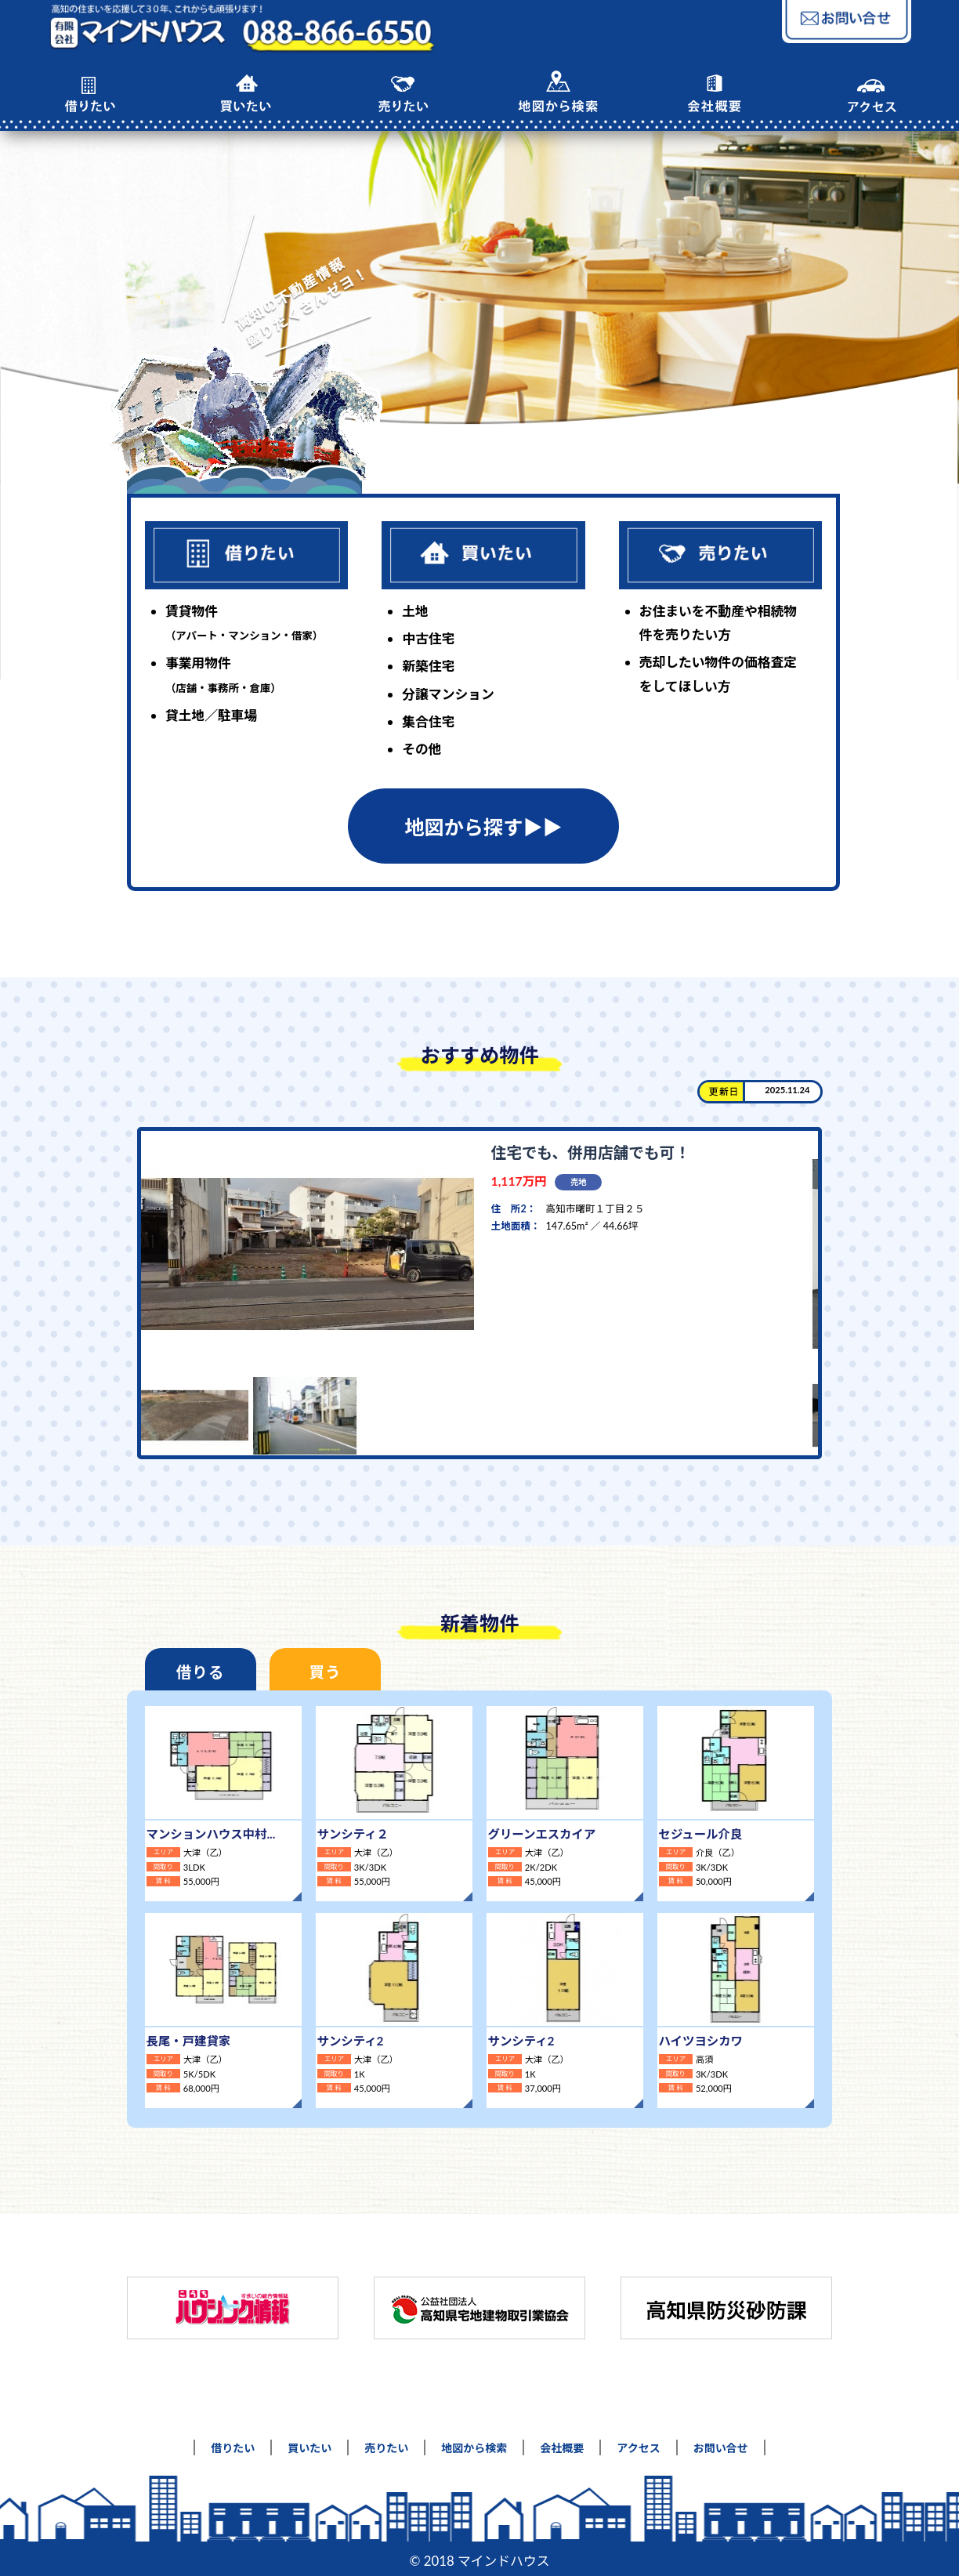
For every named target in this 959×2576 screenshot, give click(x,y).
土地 (415, 611)
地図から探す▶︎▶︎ (483, 827)
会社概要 (562, 2442)
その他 (421, 749)
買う (308, 1672)
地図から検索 (474, 2442)
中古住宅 (428, 638)
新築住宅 (428, 666)
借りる (195, 1672)
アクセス (638, 2442)
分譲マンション (448, 694)
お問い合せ (720, 2442)
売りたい (386, 2442)
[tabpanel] (474, 1293)
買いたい (309, 2442)
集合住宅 (428, 721)
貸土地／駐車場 (211, 715)
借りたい (233, 2442)
